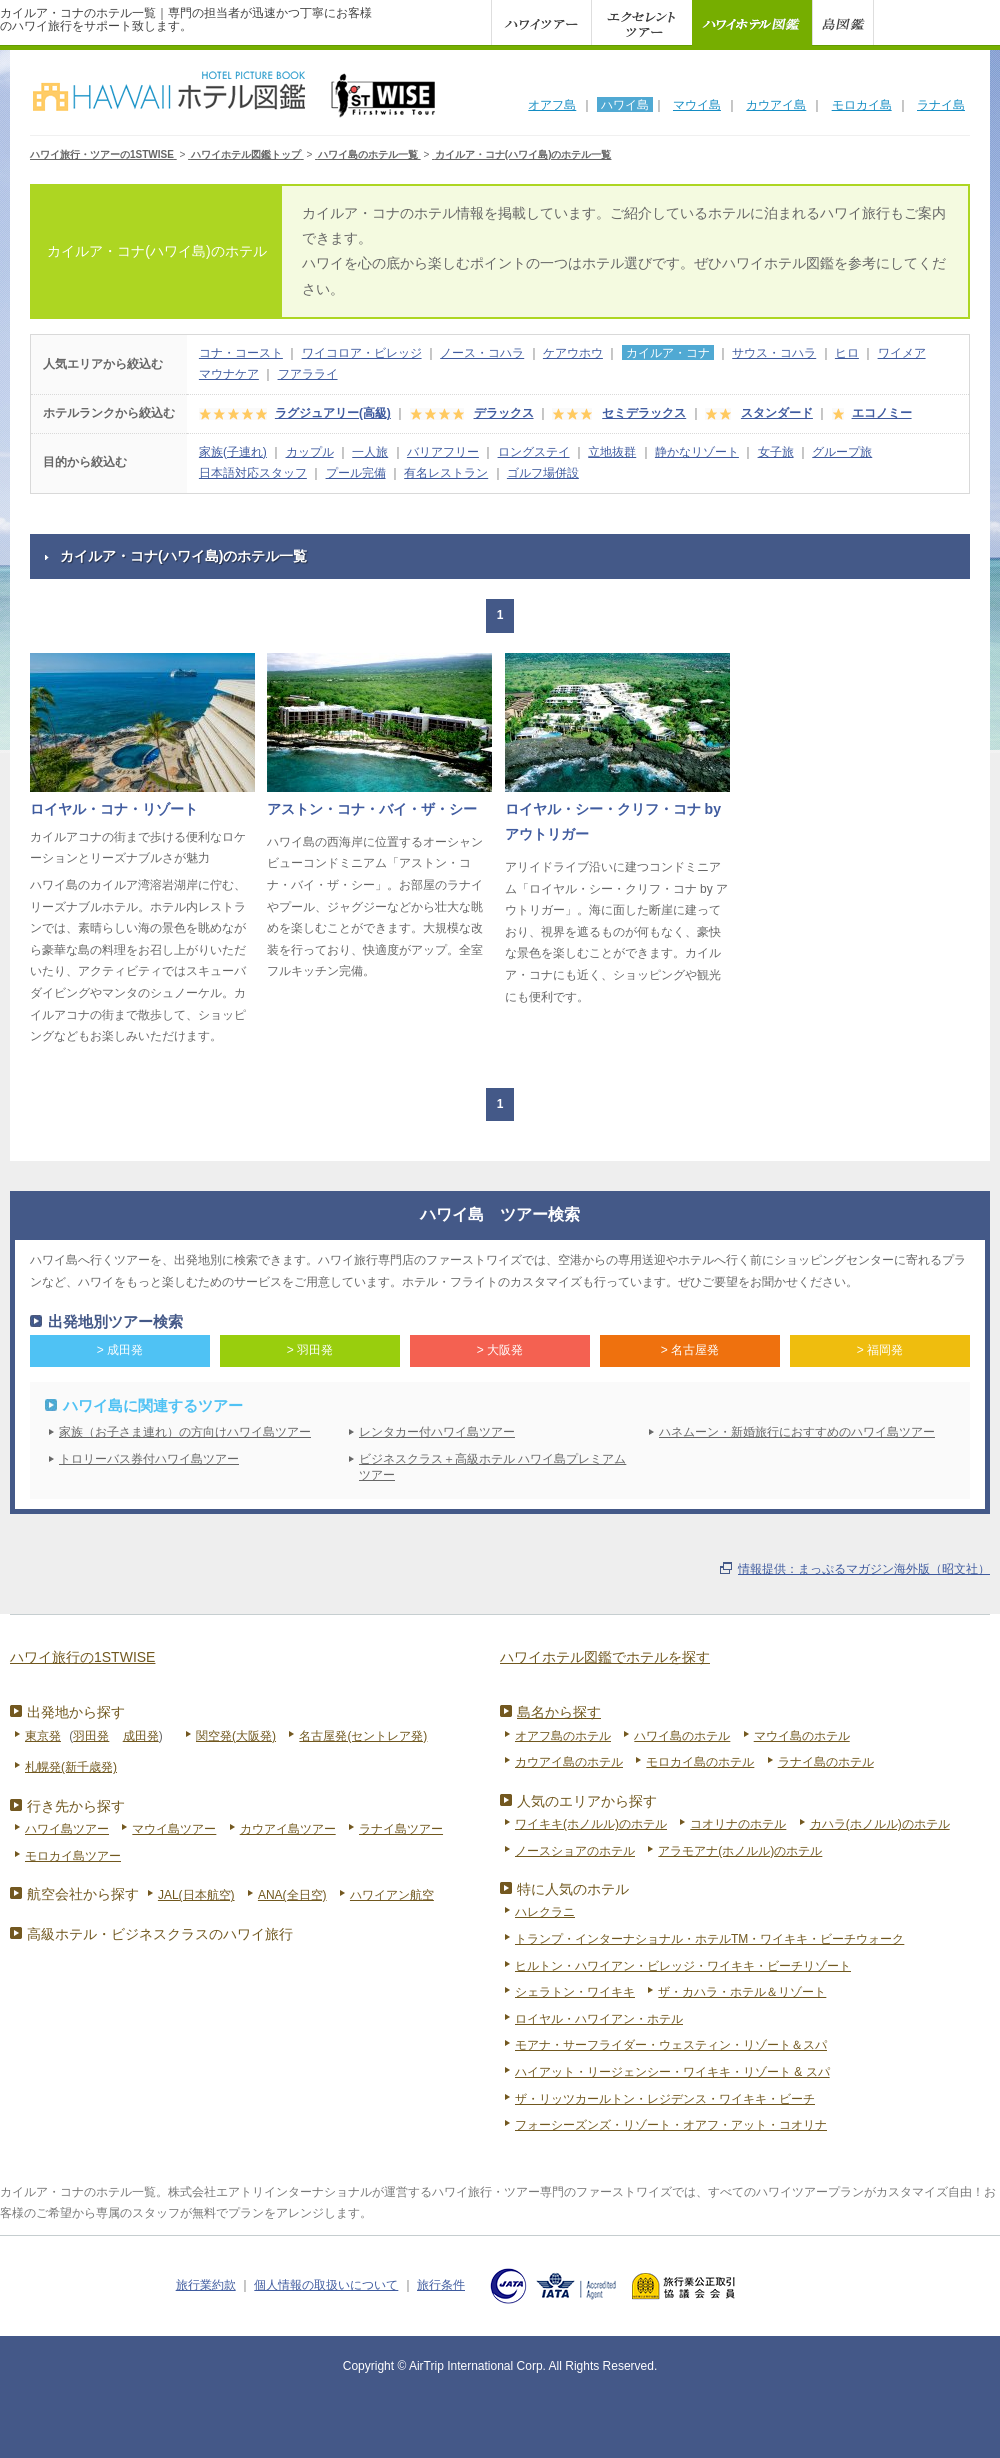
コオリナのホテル (738, 1824)
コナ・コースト (241, 353)
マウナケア (229, 374)
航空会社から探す (83, 1894)
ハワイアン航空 (392, 1895)
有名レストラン (446, 473)
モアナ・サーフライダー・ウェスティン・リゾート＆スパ (671, 2045)
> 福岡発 (880, 1350)
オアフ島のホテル (563, 1736)
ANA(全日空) (292, 1895)
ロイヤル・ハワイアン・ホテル (599, 2019)
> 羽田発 (310, 1350)
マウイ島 (697, 105)
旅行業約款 (206, 2285)
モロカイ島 (862, 105)
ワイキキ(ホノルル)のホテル (591, 1824)
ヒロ (847, 353)
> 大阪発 (500, 1350)
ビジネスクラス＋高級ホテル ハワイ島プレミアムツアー (492, 1467)
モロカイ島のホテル (700, 1762)
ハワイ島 (625, 105)
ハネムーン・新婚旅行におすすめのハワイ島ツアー (797, 1432)
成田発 (141, 1736)
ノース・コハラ (482, 353)
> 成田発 (120, 1350)
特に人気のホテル (573, 1889)
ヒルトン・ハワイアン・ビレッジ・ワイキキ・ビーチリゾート (683, 1966)
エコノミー (882, 413)
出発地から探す (76, 1712)
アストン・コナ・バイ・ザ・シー (372, 809)
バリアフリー (443, 452)
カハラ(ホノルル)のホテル (880, 1824)
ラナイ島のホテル (826, 1762)
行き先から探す (76, 1806)
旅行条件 (441, 2285)
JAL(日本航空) (196, 1895)
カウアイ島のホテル (569, 1762)
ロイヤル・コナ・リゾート (114, 809)
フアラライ (308, 374)
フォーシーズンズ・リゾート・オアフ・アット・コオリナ (671, 2125)
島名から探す (559, 1712)
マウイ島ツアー (174, 1829)
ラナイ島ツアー (401, 1829)
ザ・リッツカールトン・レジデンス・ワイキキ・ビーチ (665, 2099)
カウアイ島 (776, 105)
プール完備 (356, 473)
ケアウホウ (573, 353)
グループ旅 (842, 452)
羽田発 (91, 1736)
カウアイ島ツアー (288, 1829)
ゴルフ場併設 (543, 473)
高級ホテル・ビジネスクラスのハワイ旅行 (160, 1934)
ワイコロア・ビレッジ (362, 353)
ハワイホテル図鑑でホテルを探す (605, 1657)
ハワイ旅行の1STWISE (82, 1657)
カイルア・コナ (668, 353)
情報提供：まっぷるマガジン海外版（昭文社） (864, 1569)
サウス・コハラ (774, 353)
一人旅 (370, 452)
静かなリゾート (697, 452)
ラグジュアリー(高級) (333, 413)
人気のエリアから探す (587, 1801)
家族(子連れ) (233, 452)
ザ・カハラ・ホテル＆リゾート (742, 1992)
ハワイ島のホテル (682, 1736)
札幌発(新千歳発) (71, 1767)
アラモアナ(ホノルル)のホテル (740, 1851)
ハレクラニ (545, 1912)
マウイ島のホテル (802, 1736)
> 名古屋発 (690, 1350)
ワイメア (902, 353)
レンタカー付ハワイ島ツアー (437, 1432)
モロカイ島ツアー (73, 1856)
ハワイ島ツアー (67, 1829)
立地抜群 (612, 452)
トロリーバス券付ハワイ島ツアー (149, 1459)
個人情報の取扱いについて (326, 2285)
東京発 (43, 1736)
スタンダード (777, 413)
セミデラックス (644, 413)
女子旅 (776, 452)
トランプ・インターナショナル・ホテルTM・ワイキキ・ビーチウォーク (709, 1939)
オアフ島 (552, 105)
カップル (310, 452)
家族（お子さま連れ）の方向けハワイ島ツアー (185, 1432)
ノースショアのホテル (575, 1851)
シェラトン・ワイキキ (575, 1992)
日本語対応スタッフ (253, 473)
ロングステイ (534, 452)
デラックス (504, 413)
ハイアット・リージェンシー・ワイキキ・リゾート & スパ (672, 2072)
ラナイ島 (941, 105)
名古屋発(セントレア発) (363, 1736)
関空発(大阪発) (236, 1736)
